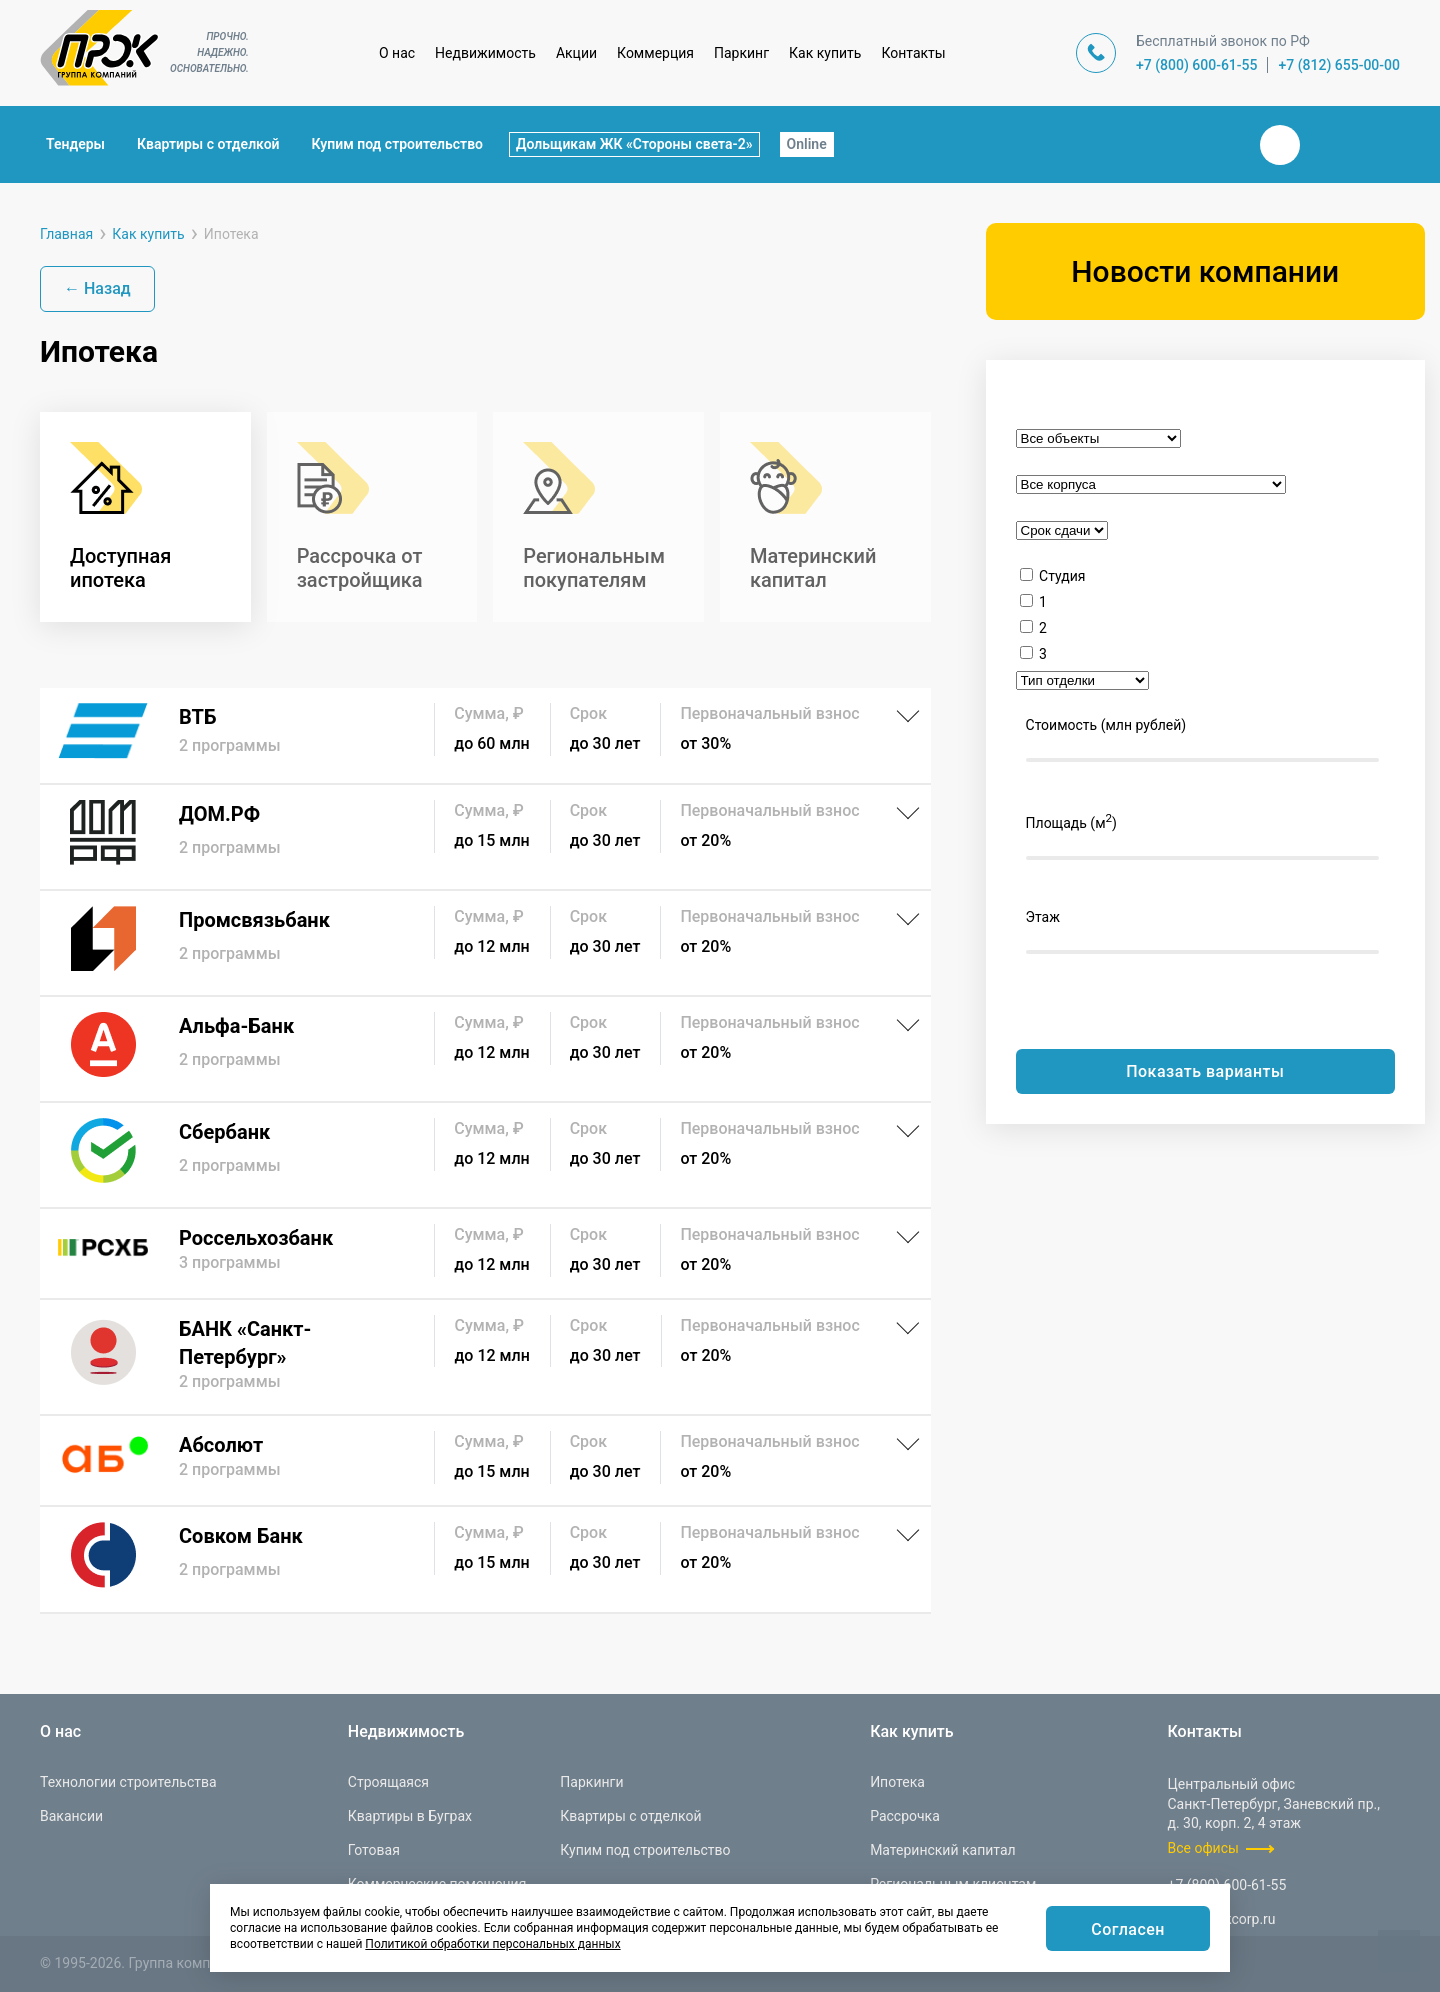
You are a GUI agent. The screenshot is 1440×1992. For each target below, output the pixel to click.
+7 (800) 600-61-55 (1197, 65)
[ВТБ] (485, 735)
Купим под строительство (397, 144)
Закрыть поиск (1216, 144)
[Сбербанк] (485, 1155)
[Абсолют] (485, 1460)
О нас (397, 53)
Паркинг (741, 53)
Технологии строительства (128, 1782)
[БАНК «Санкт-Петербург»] (485, 1357)
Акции (576, 53)
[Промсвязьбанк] (485, 943)
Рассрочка (905, 1816)
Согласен (1128, 1929)
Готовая (374, 1850)
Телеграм (1328, 145)
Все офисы (1203, 1848)
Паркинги (591, 1782)
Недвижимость (485, 53)
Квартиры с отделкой (208, 144)
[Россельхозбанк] (485, 1253)
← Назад (97, 288)
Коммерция (655, 53)
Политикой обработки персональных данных (492, 1944)
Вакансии (71, 1816)
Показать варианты (1205, 1071)
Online (807, 144)
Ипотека (897, 1782)
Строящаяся (388, 1782)
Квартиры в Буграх (410, 1816)
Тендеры (75, 144)
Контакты (913, 53)
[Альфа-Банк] (485, 1049)
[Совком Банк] (485, 1559)
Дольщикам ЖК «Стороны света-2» (634, 144)
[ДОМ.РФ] (485, 837)
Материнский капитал (943, 1850)
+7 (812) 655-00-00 (1339, 65)
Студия (1062, 576)
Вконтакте (1280, 145)
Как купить (825, 53)
